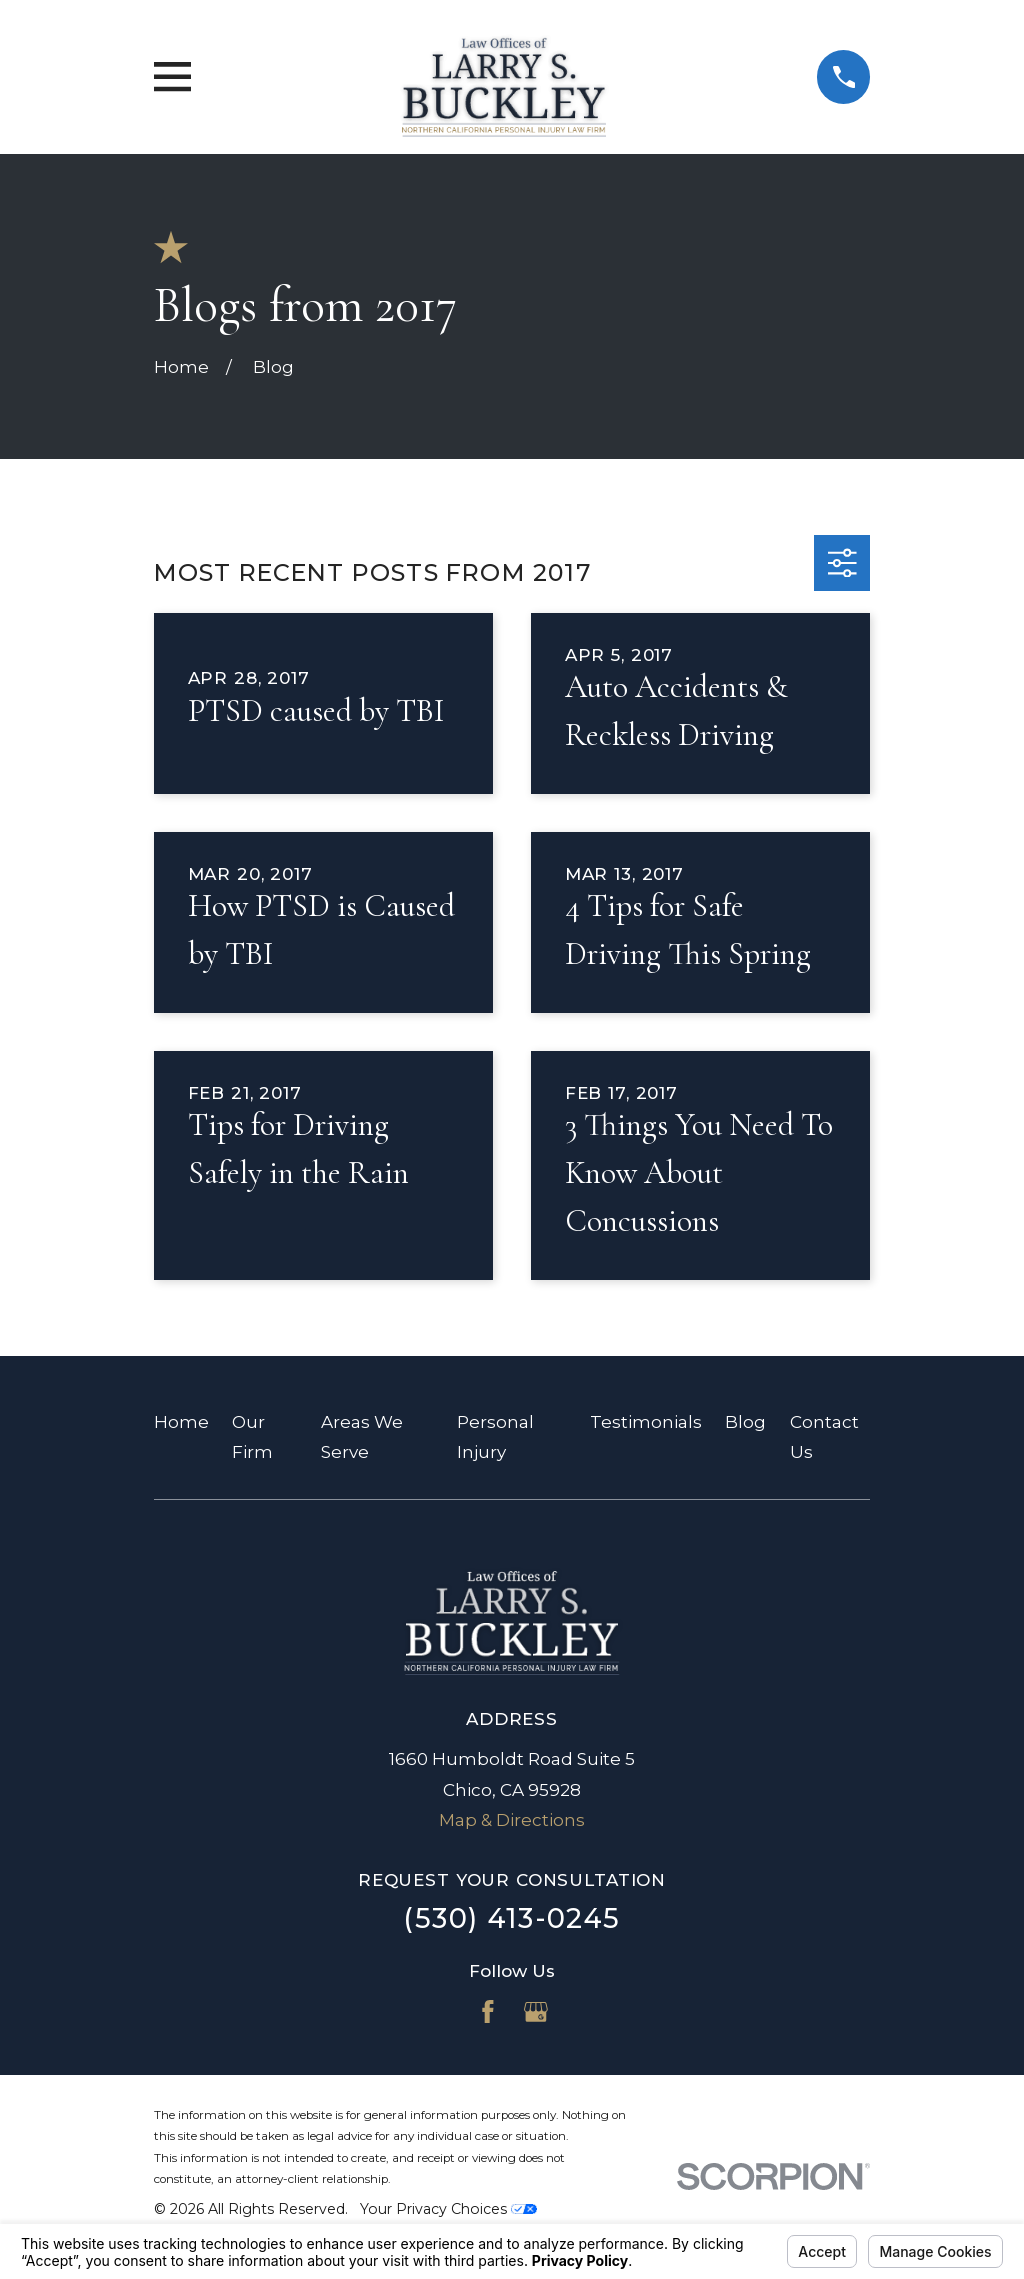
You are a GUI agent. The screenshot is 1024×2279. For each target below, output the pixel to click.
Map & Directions (512, 1820)
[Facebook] (488, 2012)
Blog (745, 1422)
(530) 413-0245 (511, 1918)
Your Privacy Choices (448, 2209)
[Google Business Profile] (536, 2012)
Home (181, 1422)
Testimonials (646, 1422)
